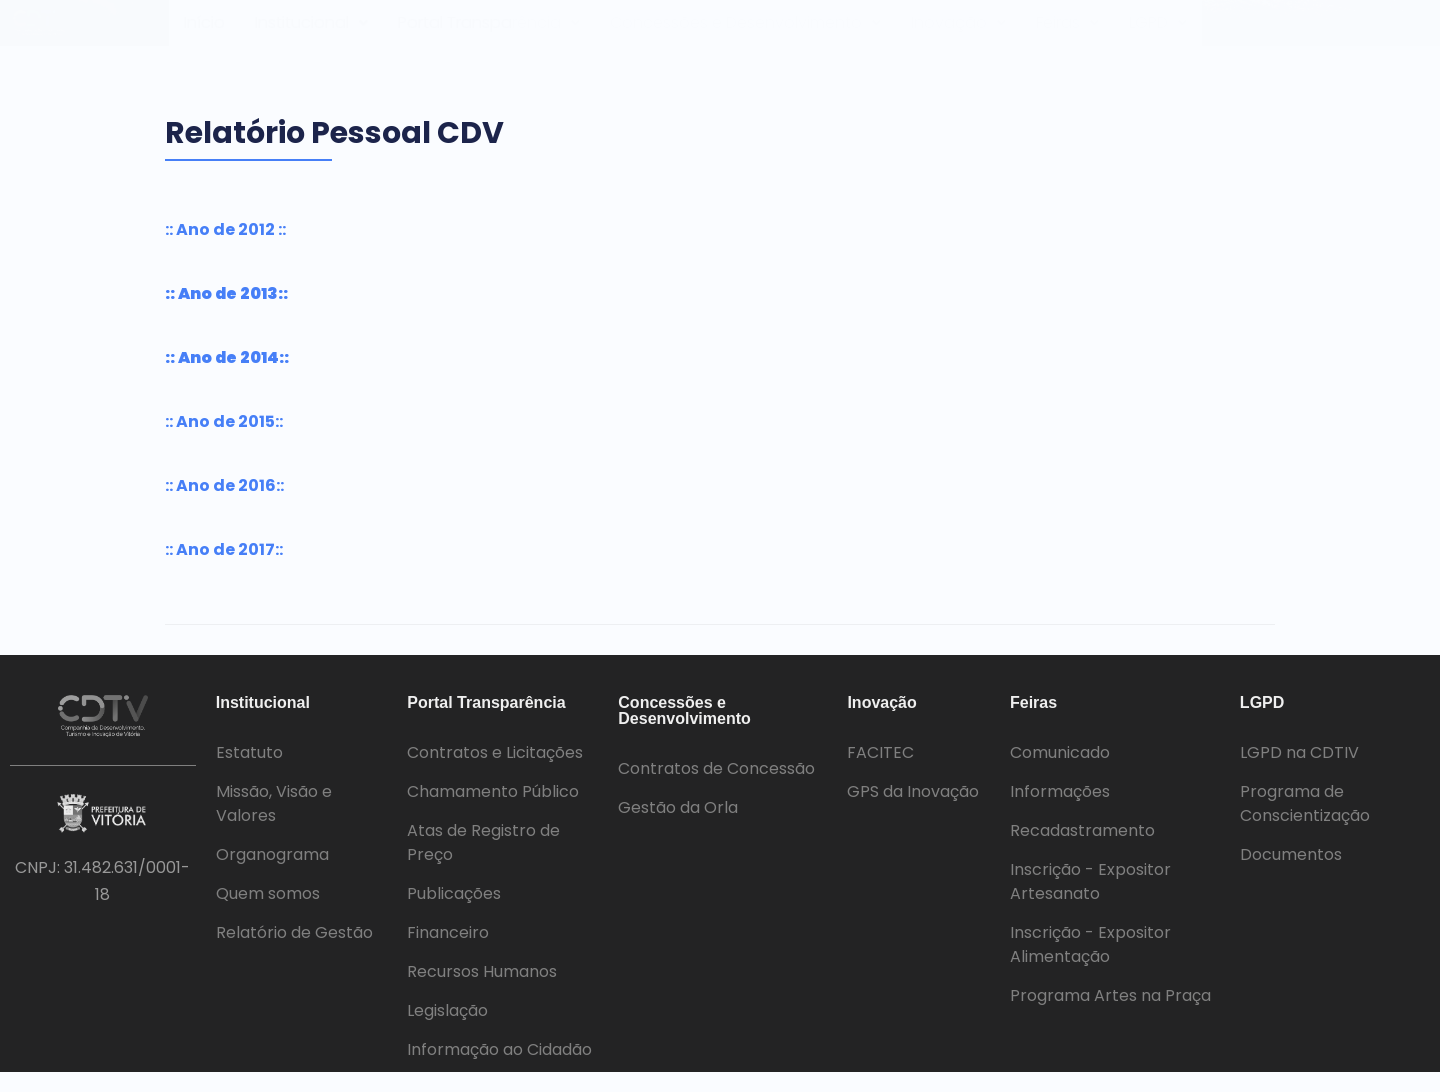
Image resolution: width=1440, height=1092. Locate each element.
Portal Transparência (493, 32)
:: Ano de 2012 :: (225, 249)
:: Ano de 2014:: (227, 377)
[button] (313, 33)
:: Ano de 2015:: (224, 441)
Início (205, 32)
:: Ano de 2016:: (224, 505)
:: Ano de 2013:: (226, 313)
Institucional (313, 32)
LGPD (1165, 32)
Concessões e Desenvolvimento (752, 32)
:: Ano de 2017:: (224, 569)
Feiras (1072, 32)
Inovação (963, 32)
